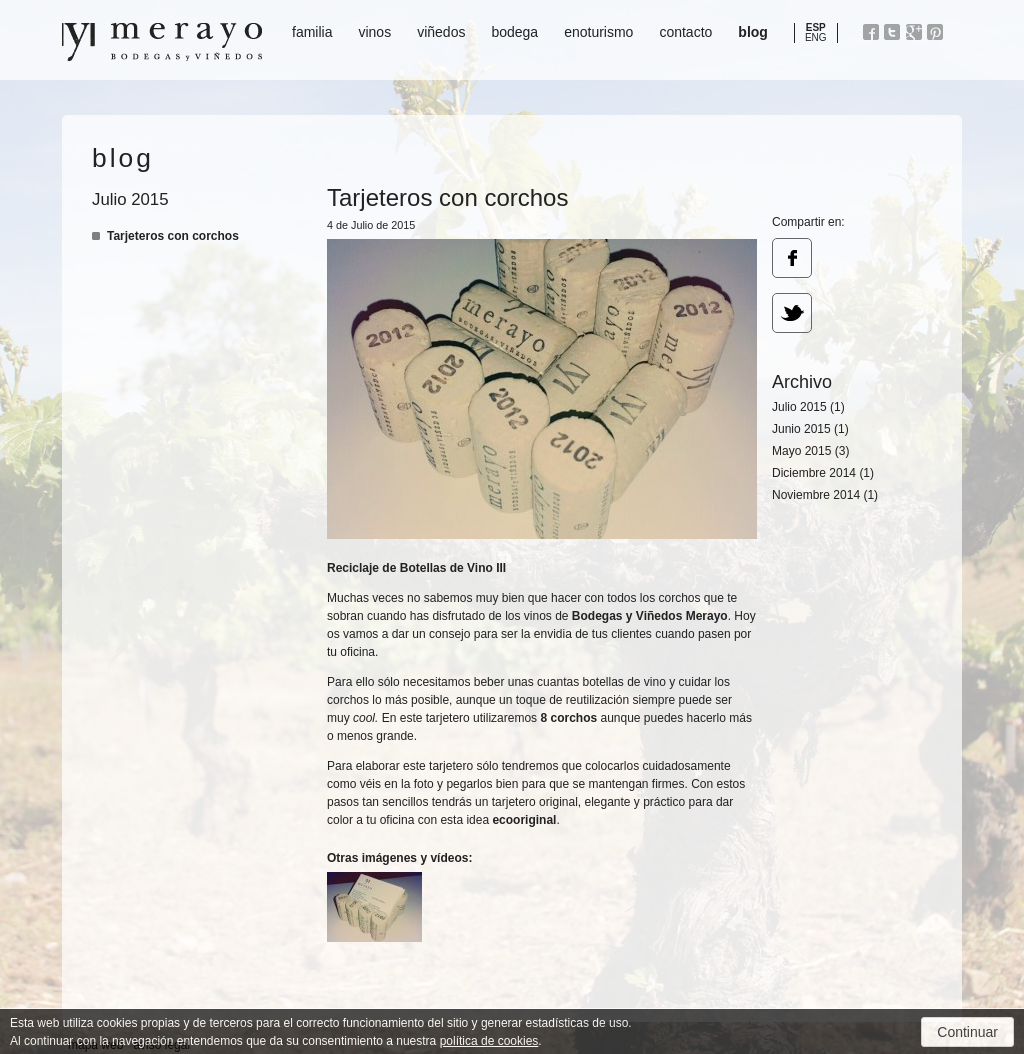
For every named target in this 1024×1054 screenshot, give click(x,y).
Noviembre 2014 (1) (825, 495)
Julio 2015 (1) (808, 407)
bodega (514, 32)
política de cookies (489, 1041)
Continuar (967, 1032)
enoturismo (598, 32)
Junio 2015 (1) (810, 429)
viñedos (441, 32)
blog (753, 32)
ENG (816, 37)
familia (312, 32)
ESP (816, 27)
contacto (685, 32)
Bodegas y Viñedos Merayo (162, 42)
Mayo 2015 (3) (810, 451)
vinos (374, 32)
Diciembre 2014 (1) (823, 473)
